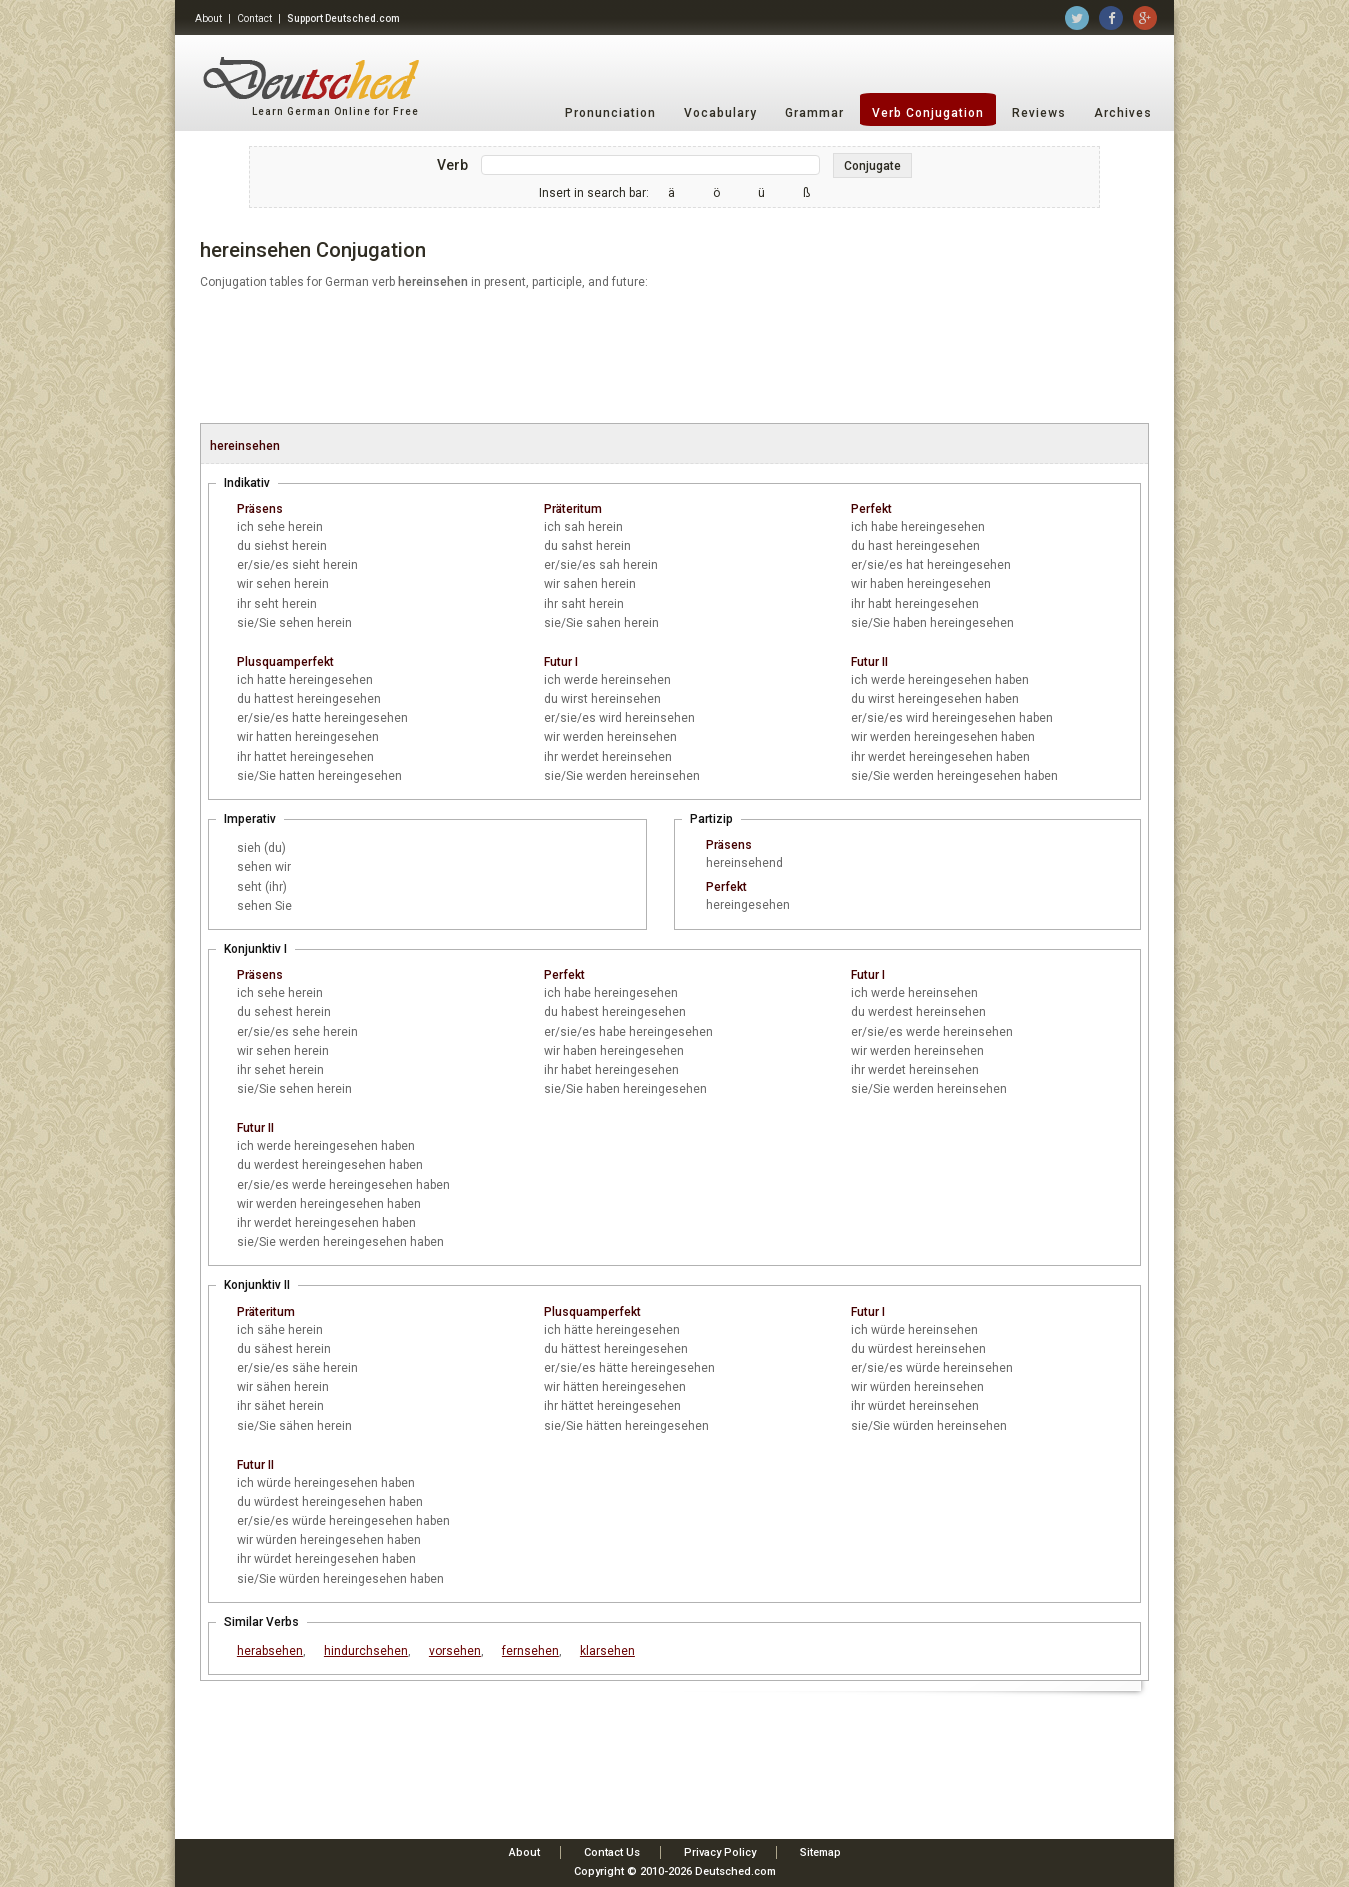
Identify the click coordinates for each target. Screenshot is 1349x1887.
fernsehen (530, 1651)
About (208, 18)
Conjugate (872, 166)
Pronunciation (610, 113)
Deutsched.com (735, 1871)
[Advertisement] (674, 358)
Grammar (814, 113)
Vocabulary (720, 113)
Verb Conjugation (928, 113)
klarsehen (607, 1651)
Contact (254, 18)
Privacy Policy (720, 1852)
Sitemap (820, 1852)
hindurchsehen (366, 1651)
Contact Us (612, 1852)
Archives (1123, 113)
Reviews (1039, 113)
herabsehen (270, 1651)
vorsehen (455, 1651)
